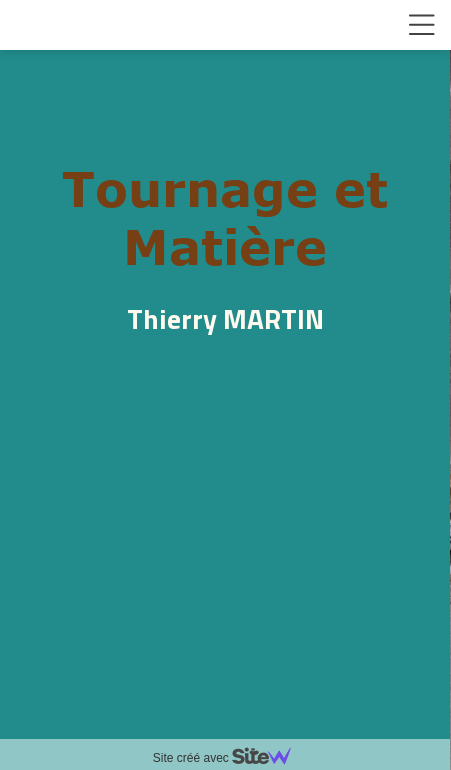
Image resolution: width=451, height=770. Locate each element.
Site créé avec (230, 758)
